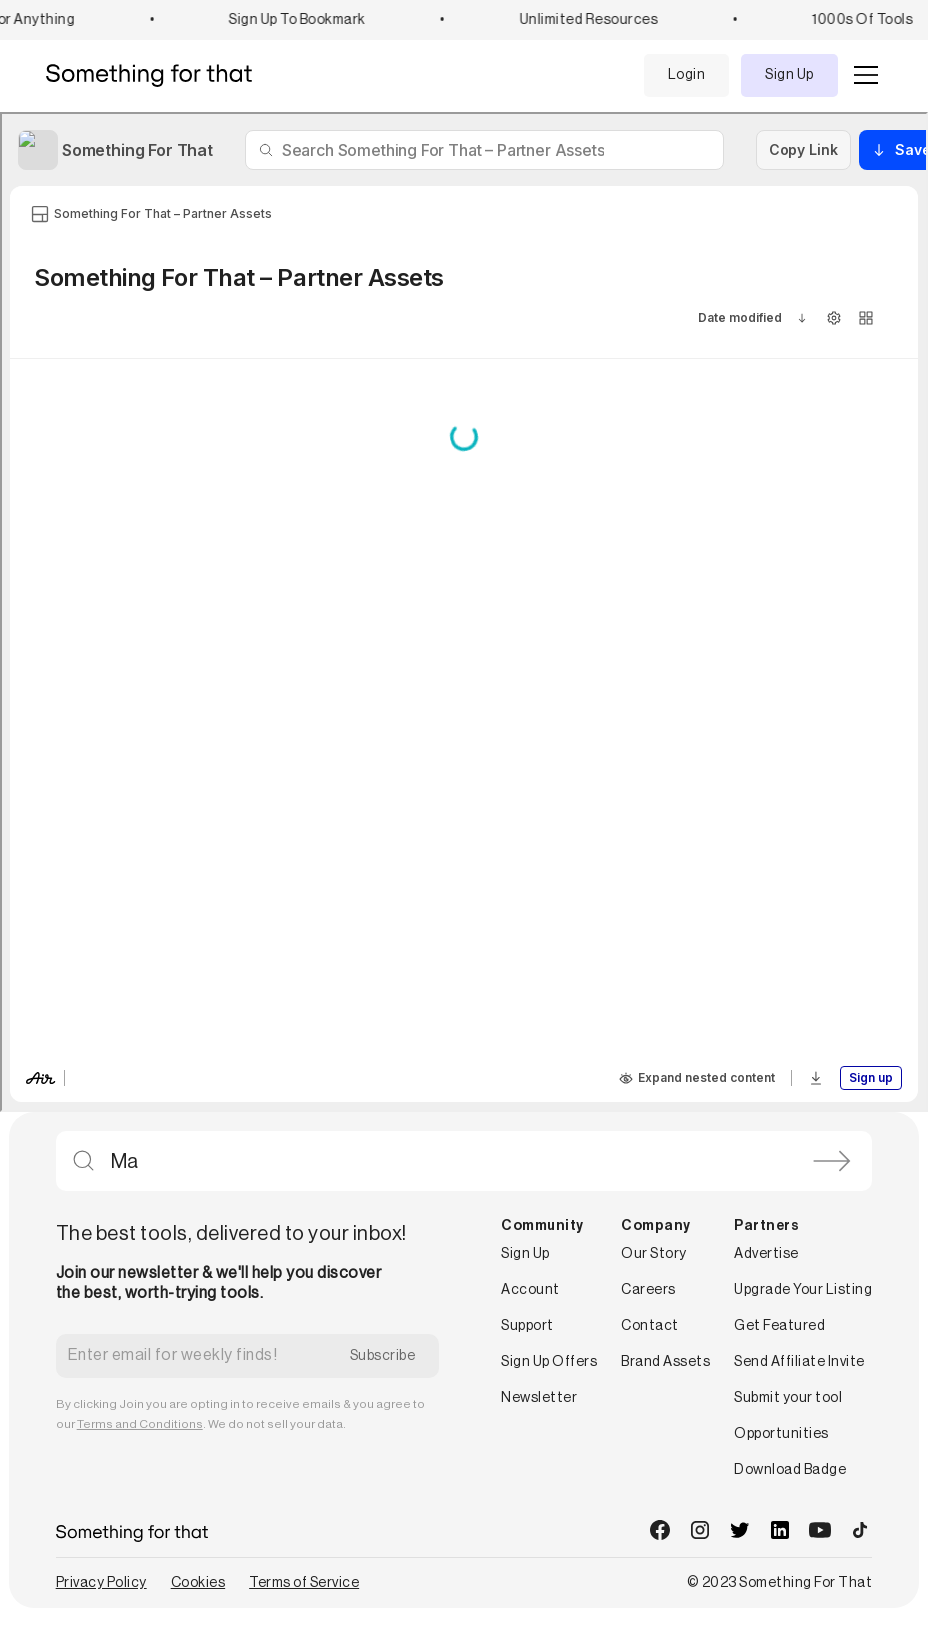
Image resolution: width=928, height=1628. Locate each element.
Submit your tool (788, 1398)
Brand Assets (665, 1362)
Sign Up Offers (549, 1362)
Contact (650, 1326)
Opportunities (781, 1434)
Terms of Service (304, 1583)
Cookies (198, 1583)
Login (687, 75)
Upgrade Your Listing (803, 1290)
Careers (648, 1290)
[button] (862, 75)
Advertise (766, 1254)
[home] (156, 75)
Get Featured (779, 1326)
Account (530, 1290)
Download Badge (790, 1470)
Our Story (654, 1254)
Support (527, 1326)
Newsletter (539, 1398)
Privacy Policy (101, 1583)
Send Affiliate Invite (799, 1362)
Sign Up (789, 75)
